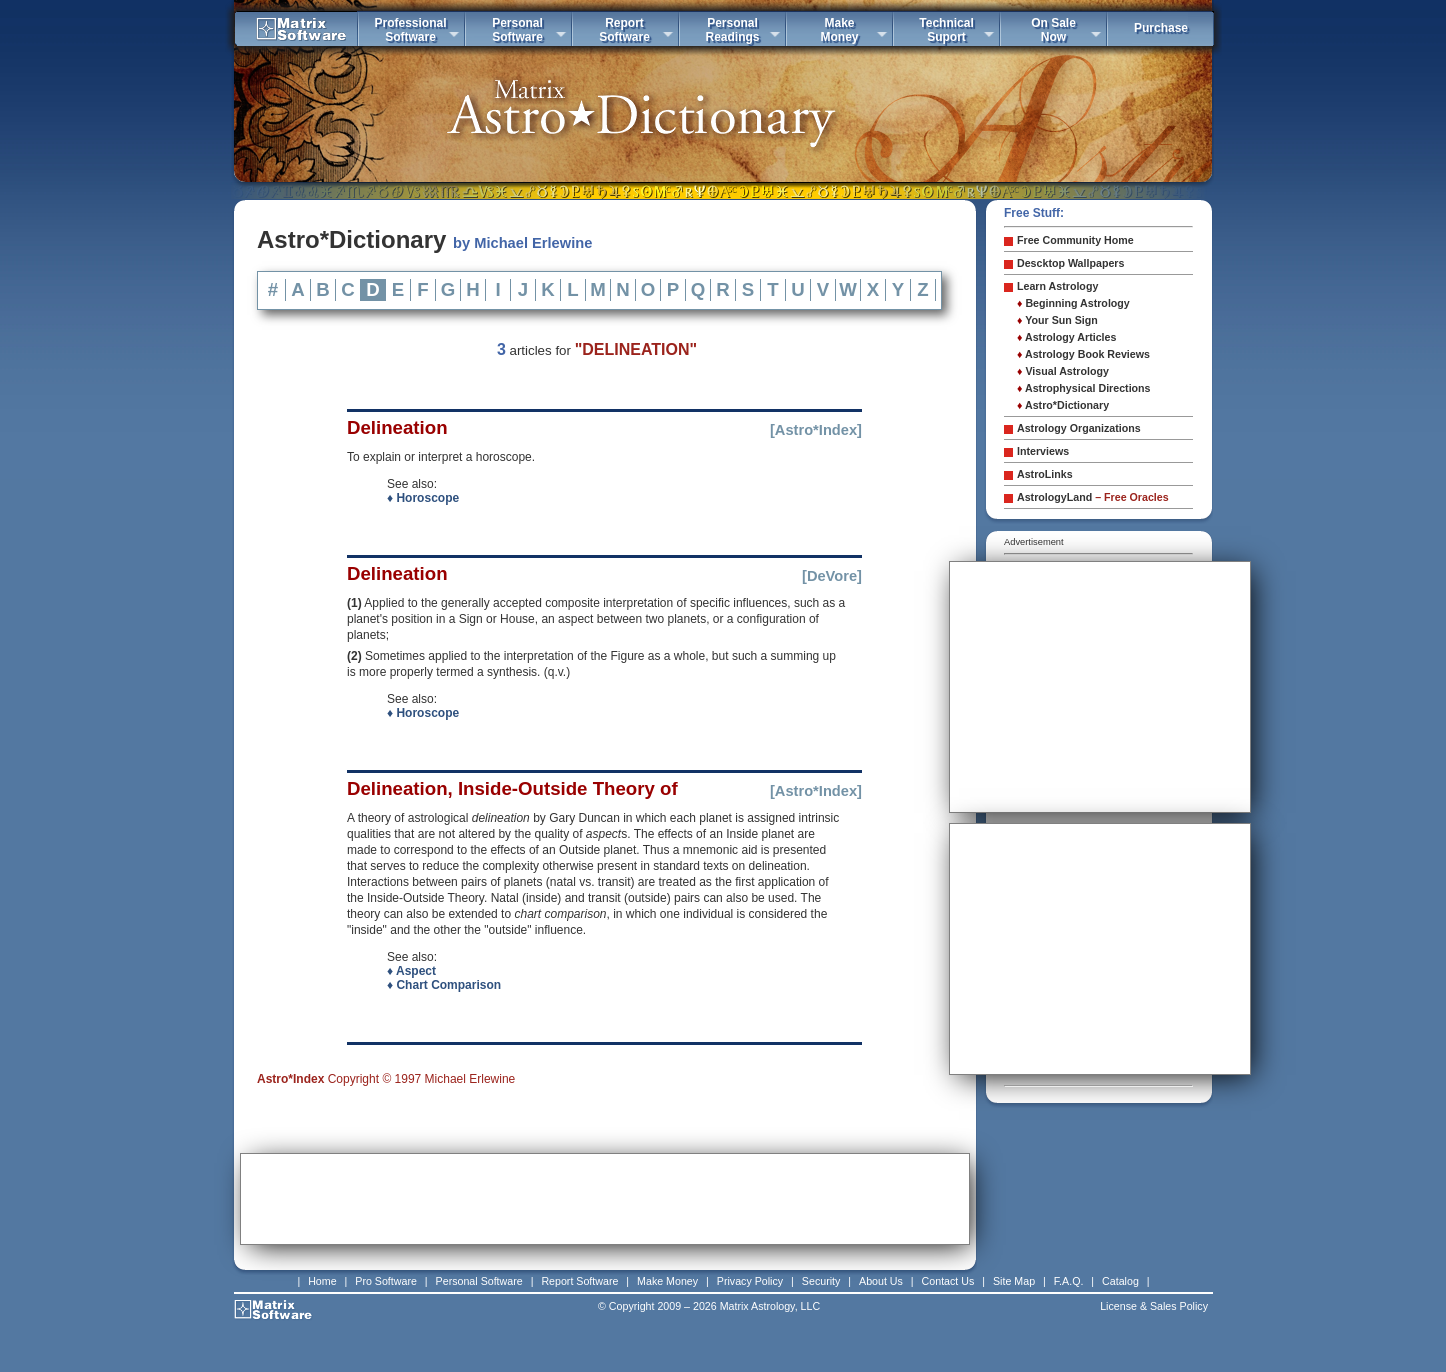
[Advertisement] (605, 1199)
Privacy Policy (750, 1281)
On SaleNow (1053, 30)
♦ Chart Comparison (444, 985)
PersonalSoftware (517, 30)
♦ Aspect (411, 971)
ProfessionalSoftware (410, 30)
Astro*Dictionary (1063, 405)
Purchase (1161, 28)
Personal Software (479, 1281)
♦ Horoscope (423, 498)
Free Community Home (1075, 240)
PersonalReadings (732, 30)
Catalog (1120, 1281)
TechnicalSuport (946, 30)
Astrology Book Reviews (1083, 354)
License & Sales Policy (1154, 1306)
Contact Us (948, 1281)
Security (821, 1281)
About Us (881, 1281)
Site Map (1014, 1281)
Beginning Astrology (1073, 303)
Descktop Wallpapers (1070, 263)
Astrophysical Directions (1084, 388)
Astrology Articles (1066, 337)
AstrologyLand (1093, 497)
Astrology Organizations (1079, 428)
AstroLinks (1045, 474)
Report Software (579, 1281)
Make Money (667, 1281)
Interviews (1043, 451)
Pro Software (386, 1281)
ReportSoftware (624, 30)
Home (322, 1281)
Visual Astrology (1063, 371)
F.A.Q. (1069, 1281)
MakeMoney (839, 30)
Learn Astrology (1057, 286)
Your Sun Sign (1057, 320)
